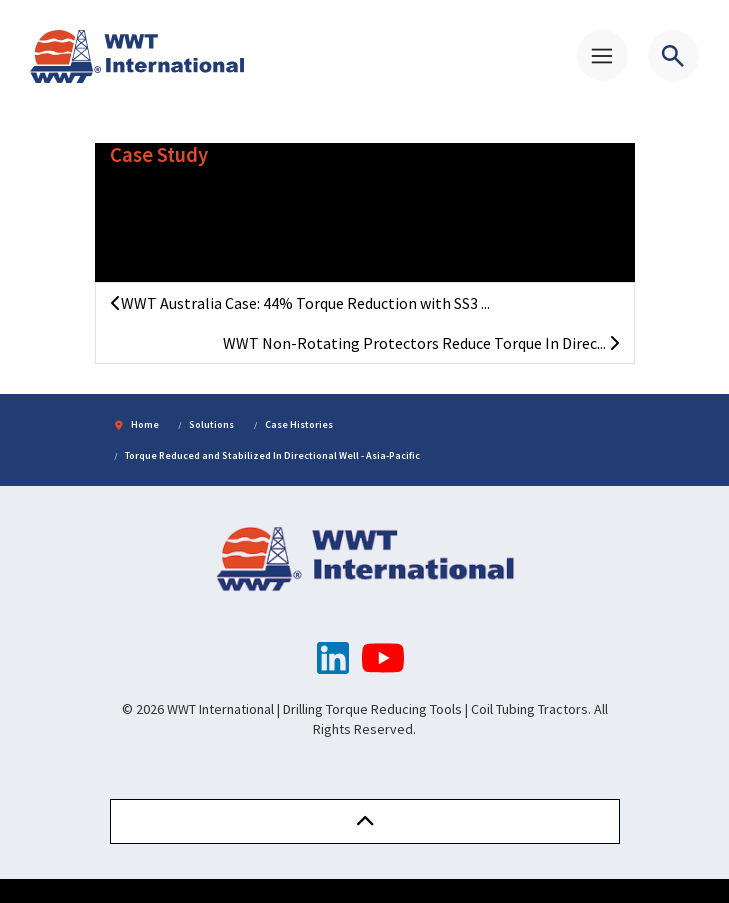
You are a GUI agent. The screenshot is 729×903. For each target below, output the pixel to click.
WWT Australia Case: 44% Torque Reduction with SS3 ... (300, 303)
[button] (365, 821)
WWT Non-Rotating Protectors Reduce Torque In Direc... (421, 343)
